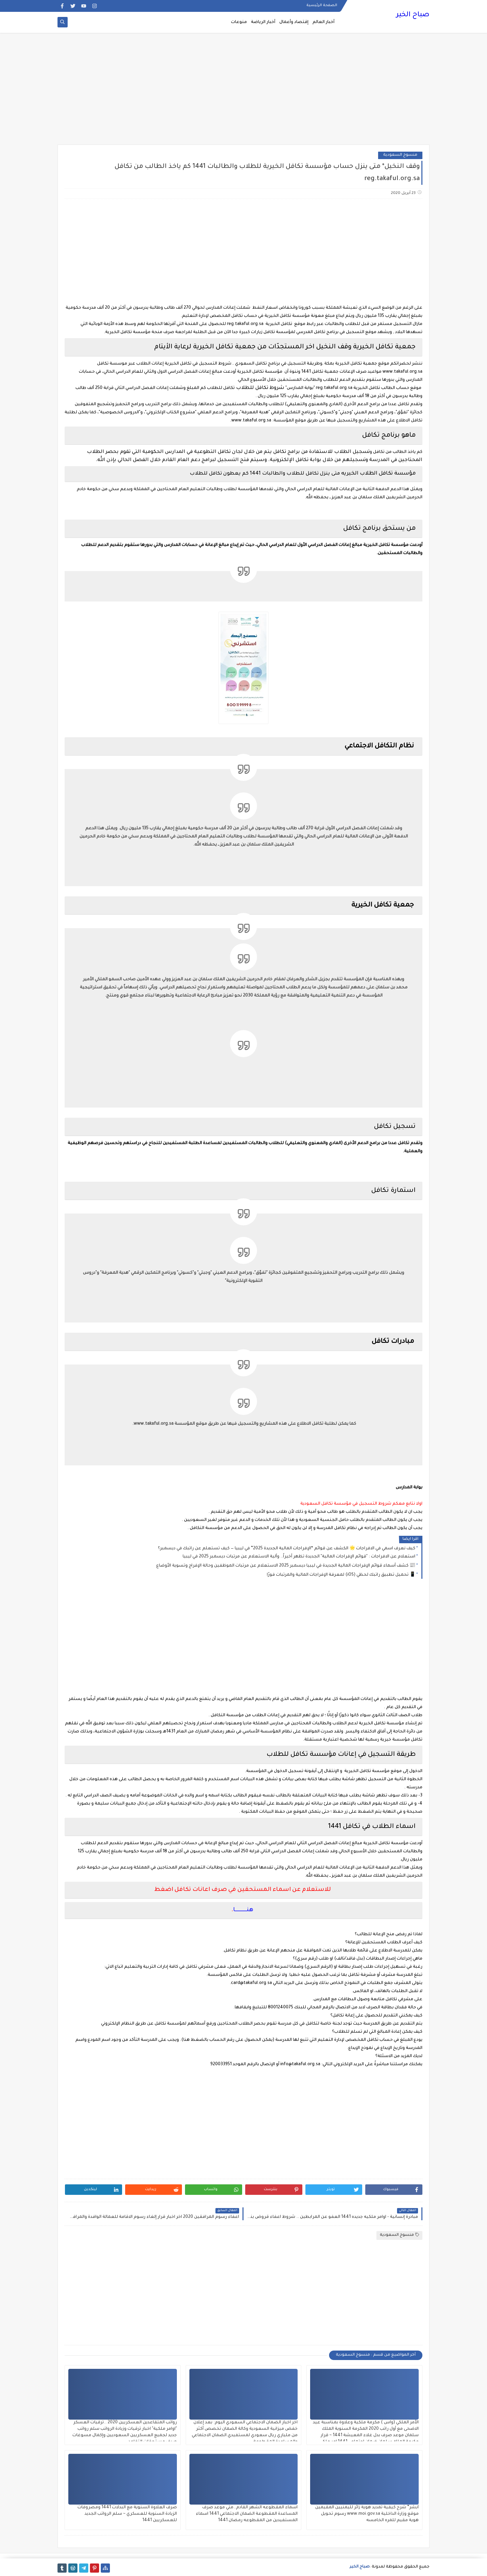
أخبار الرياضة (263, 22)
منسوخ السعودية (400, 155)
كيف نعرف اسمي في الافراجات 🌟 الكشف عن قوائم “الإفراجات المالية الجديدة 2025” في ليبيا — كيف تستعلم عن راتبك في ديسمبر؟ (286, 1548)
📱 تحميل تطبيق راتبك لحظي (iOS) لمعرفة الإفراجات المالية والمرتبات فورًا (341, 1575)
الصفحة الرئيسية (321, 5)
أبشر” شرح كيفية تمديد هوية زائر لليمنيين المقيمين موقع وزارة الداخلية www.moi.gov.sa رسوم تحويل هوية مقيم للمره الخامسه (367, 2514)
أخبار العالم (323, 22)
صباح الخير (413, 15)
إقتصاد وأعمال (293, 22)
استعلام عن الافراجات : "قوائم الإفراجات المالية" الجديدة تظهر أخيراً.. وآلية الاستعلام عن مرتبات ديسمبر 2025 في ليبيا (299, 1556)
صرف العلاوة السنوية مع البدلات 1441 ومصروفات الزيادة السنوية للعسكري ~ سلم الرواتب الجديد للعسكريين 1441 (127, 2514)
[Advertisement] (243, 92)
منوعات (239, 22)
